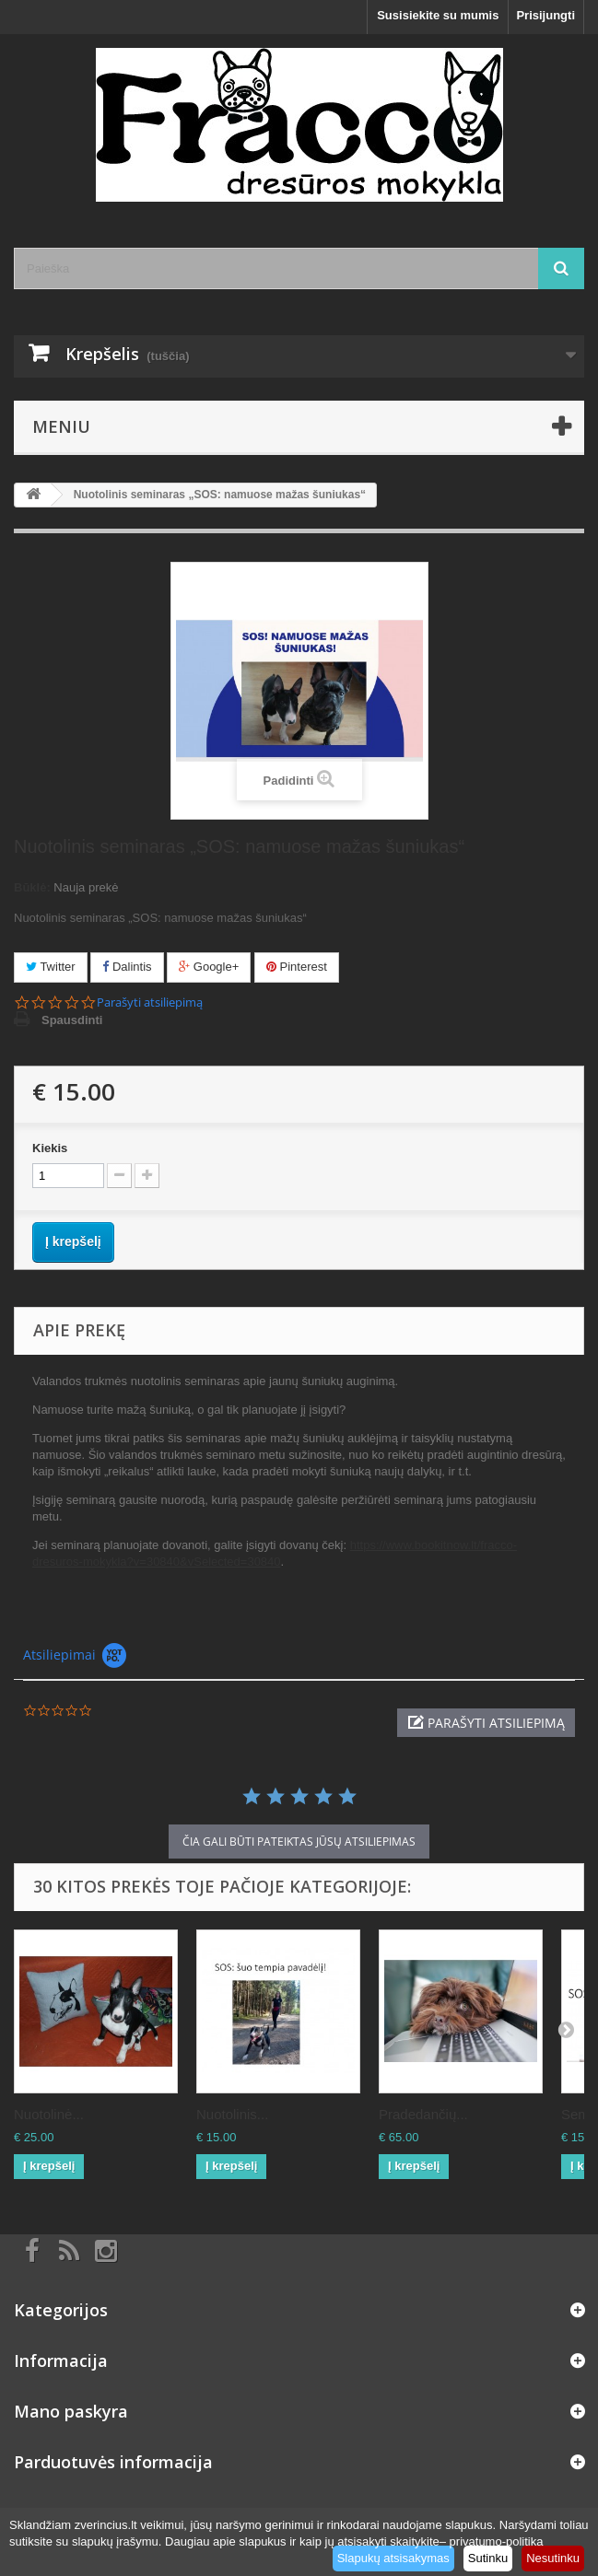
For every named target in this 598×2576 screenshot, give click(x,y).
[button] (486, 1722)
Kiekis (49, 1148)
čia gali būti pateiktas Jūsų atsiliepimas (299, 1841)
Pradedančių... (423, 2114)
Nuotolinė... (49, 2114)
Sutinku (488, 2558)
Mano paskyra (71, 2411)
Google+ (209, 966)
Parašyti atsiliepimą (150, 1002)
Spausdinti (71, 1020)
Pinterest (296, 966)
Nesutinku (553, 2558)
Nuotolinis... (232, 2114)
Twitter (51, 966)
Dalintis (126, 966)
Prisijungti (545, 15)
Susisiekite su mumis (437, 15)
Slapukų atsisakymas (393, 2558)
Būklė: (32, 887)
